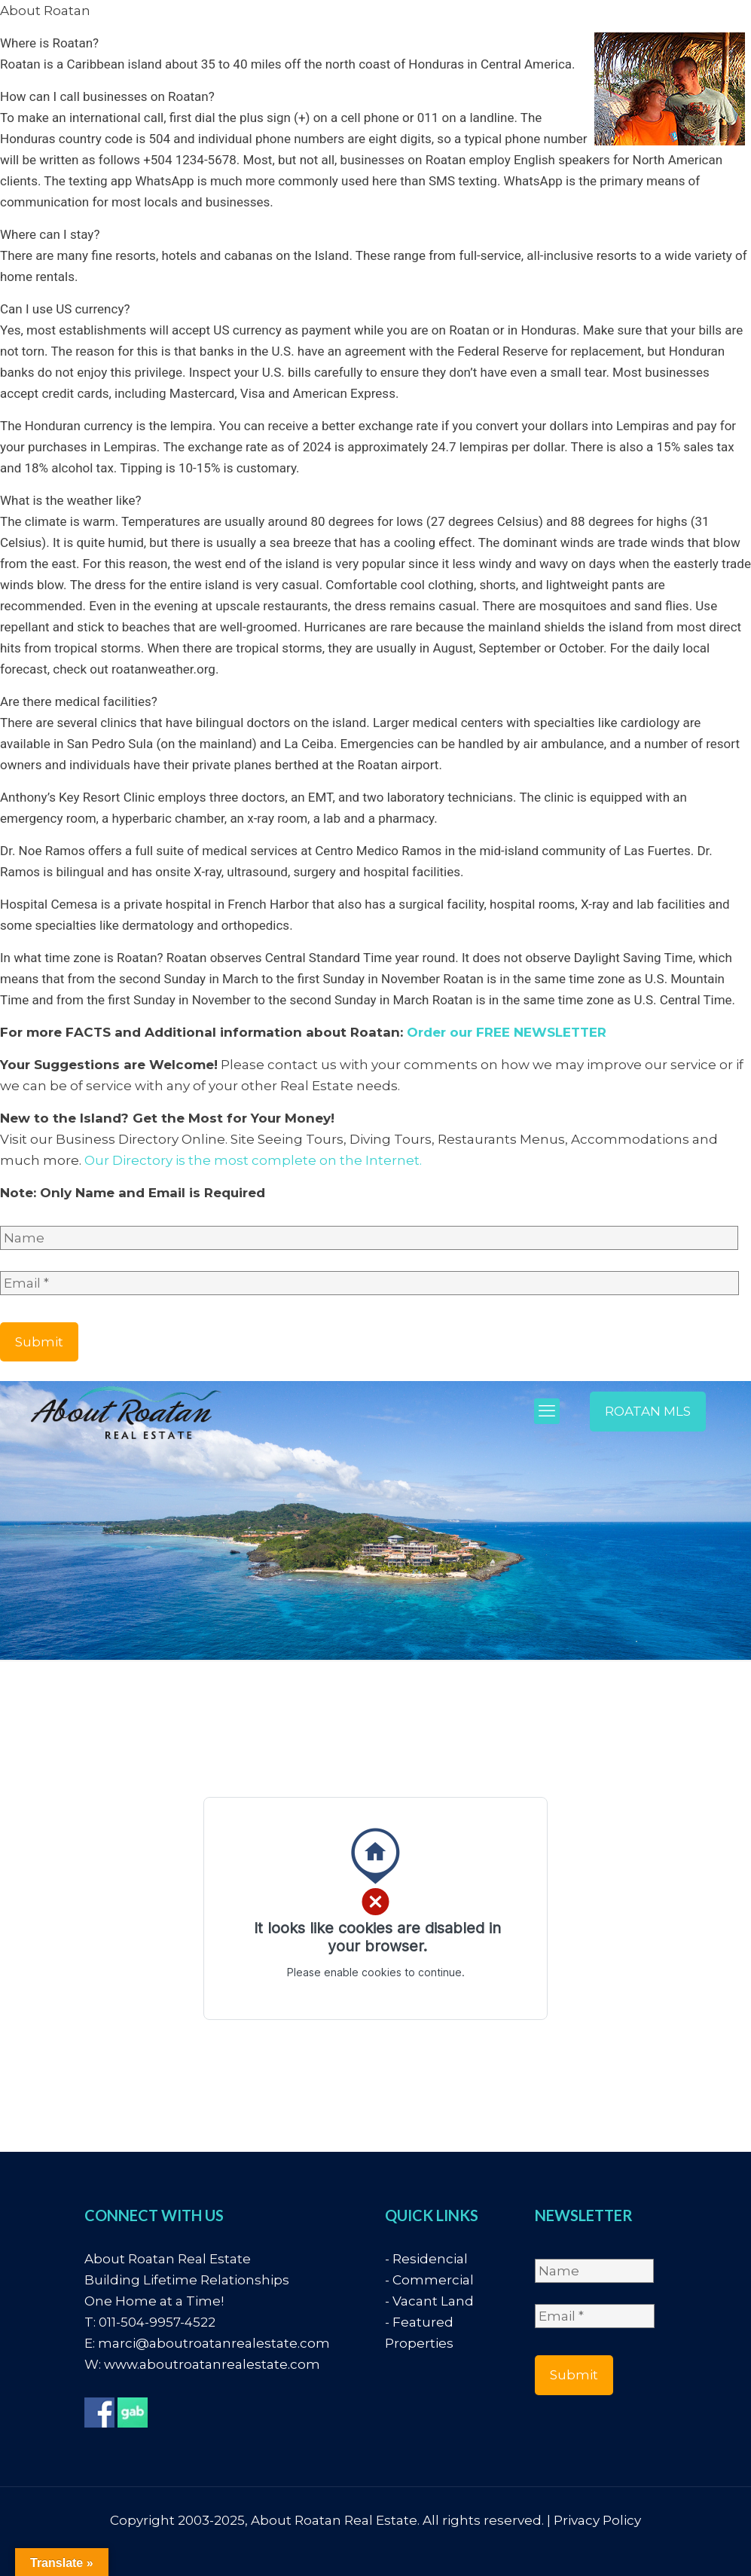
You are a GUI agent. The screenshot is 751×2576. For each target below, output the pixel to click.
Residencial (430, 2258)
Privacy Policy (597, 2520)
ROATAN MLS (648, 1411)
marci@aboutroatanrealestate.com (214, 2343)
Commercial (433, 2279)
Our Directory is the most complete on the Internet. (253, 1160)
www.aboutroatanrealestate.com (212, 2364)
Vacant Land (433, 2301)
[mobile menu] (547, 1411)
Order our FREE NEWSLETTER (506, 1032)
